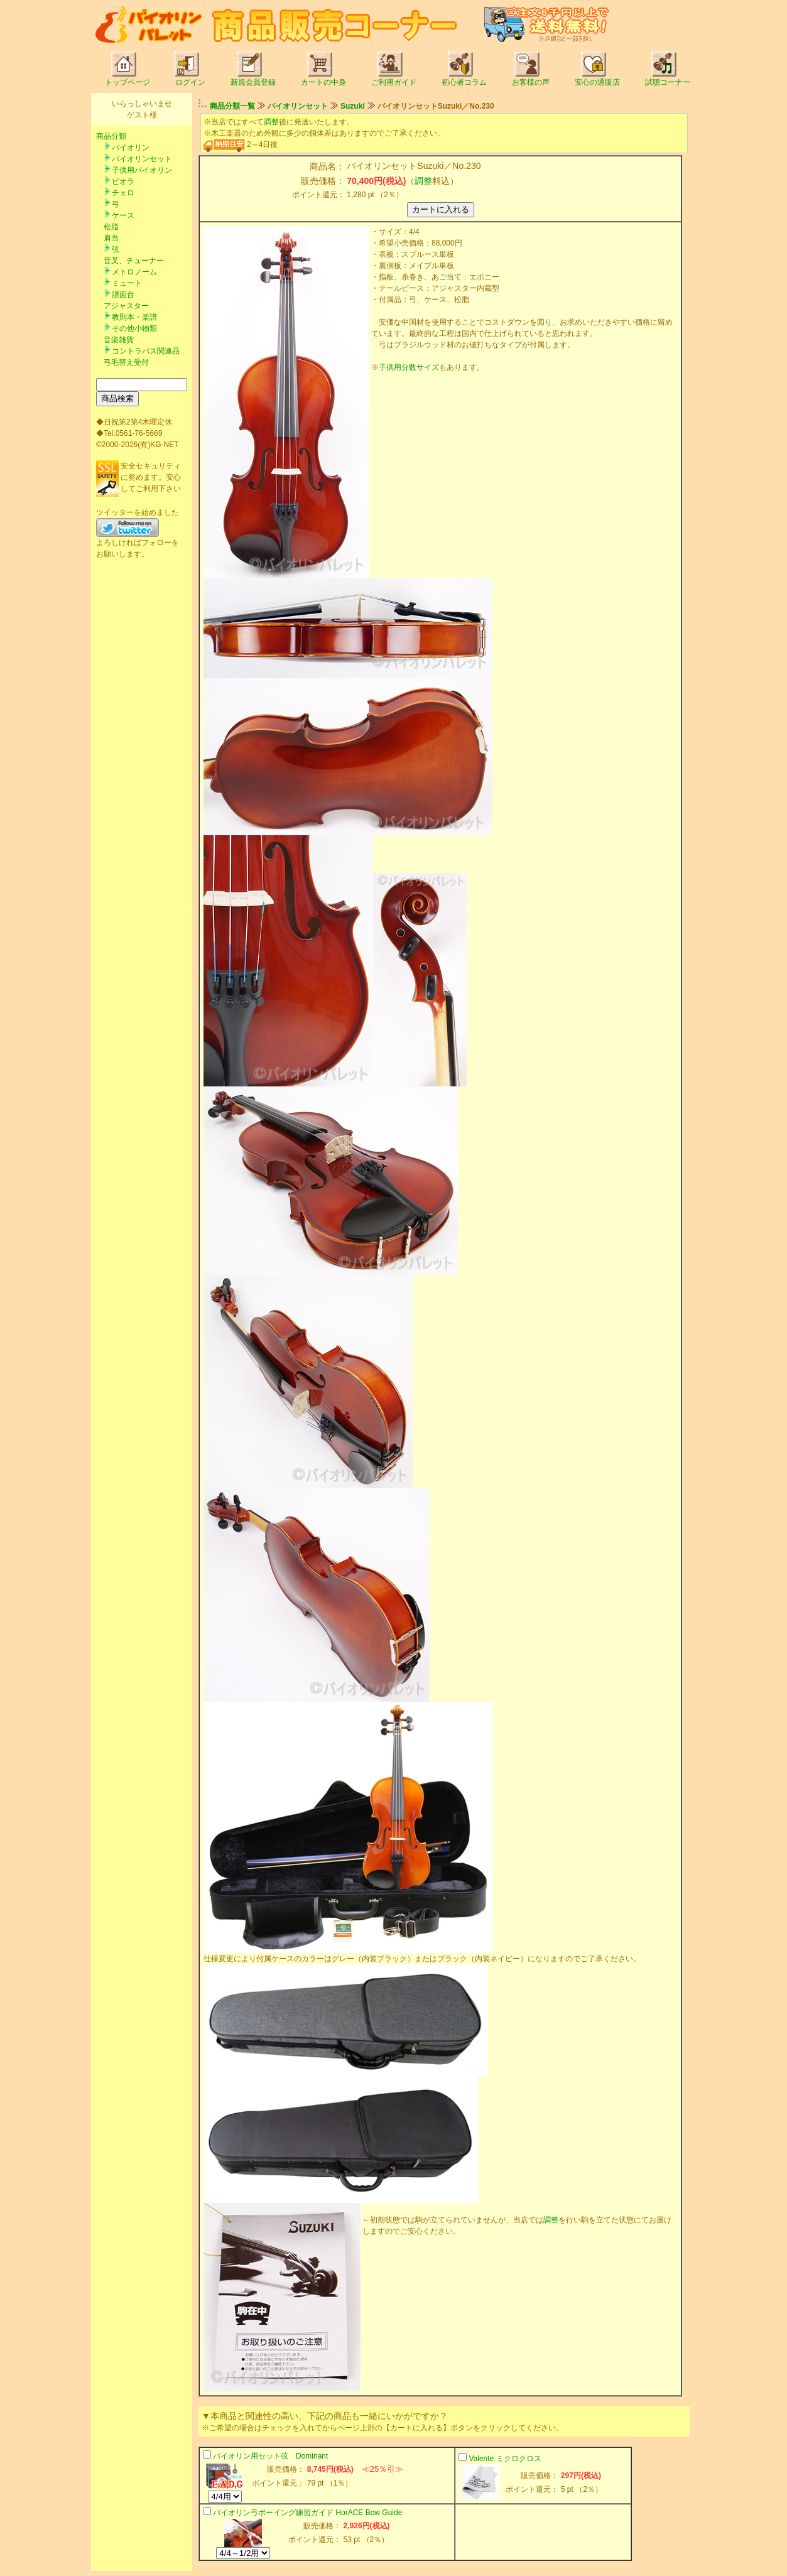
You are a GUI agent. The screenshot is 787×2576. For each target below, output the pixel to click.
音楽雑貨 (119, 339)
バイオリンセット (142, 158)
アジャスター (126, 305)
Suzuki (352, 106)
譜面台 (123, 294)
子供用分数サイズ (409, 367)
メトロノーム (134, 272)
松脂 (111, 226)
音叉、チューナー (134, 260)
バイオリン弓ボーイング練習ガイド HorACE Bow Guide (307, 2512)
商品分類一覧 (232, 106)
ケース (123, 215)
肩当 (111, 238)
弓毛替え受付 (126, 362)
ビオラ (123, 181)
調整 (271, 121)
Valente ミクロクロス (505, 2458)
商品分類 (111, 136)
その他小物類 (134, 328)
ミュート (127, 283)
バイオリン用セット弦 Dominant (270, 2456)
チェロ (123, 192)
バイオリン (130, 147)
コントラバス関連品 (146, 351)
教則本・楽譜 (134, 317)
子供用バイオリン (142, 170)
